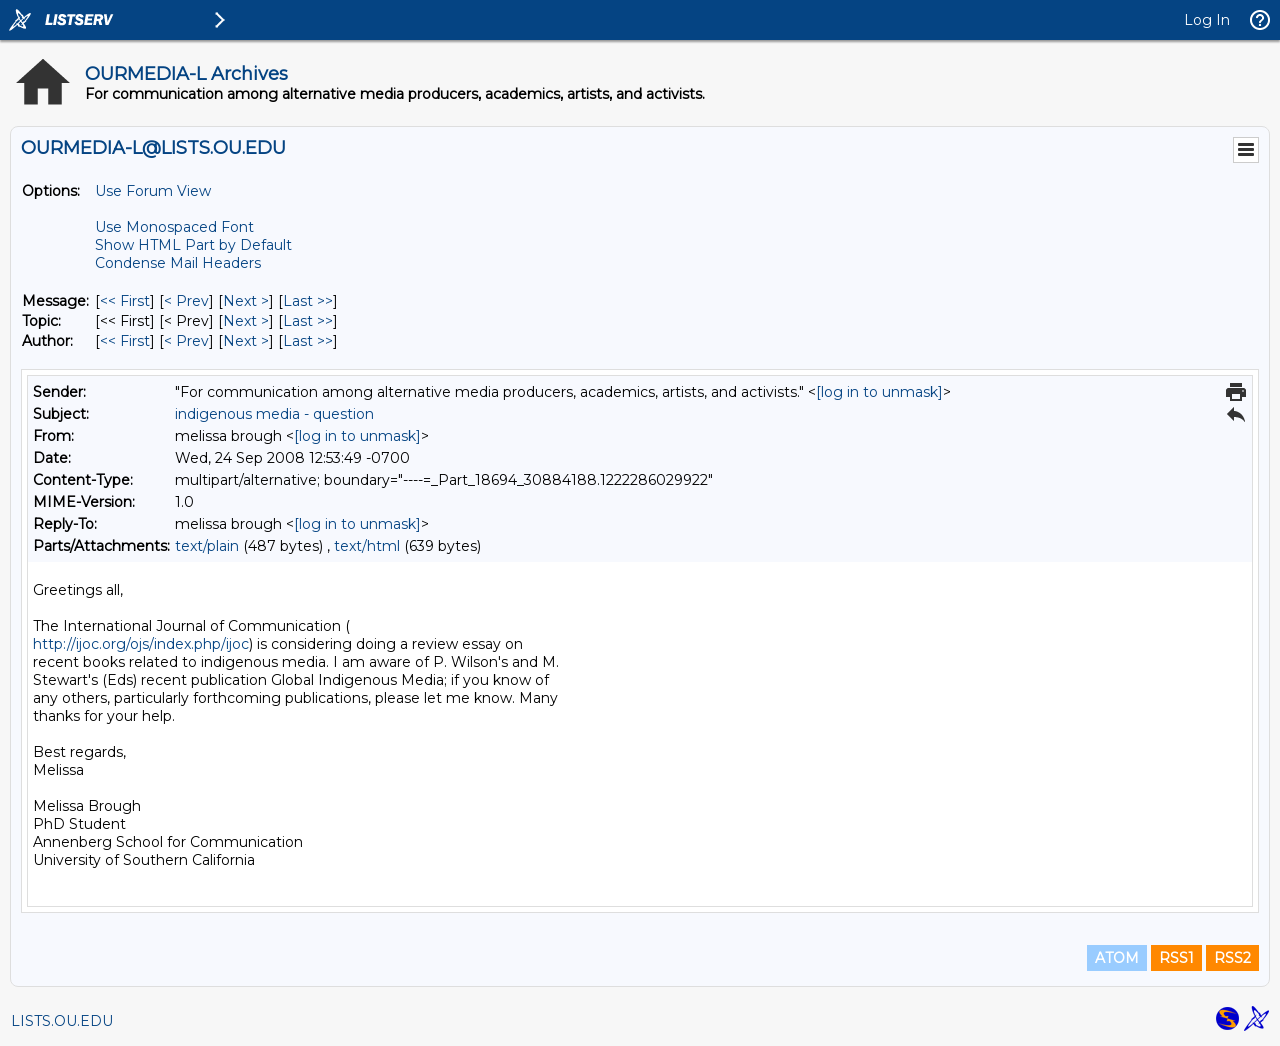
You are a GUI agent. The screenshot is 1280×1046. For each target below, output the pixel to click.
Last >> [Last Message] (308, 301)
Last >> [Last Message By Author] (308, 341)
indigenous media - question (274, 414)
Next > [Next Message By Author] (246, 341)
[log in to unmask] (879, 392)
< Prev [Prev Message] (186, 301)
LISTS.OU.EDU (62, 1021)
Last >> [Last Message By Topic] (308, 321)
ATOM (1117, 958)
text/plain (207, 546)
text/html (367, 546)
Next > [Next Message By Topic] (246, 321)
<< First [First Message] (125, 301)
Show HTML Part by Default (193, 245)
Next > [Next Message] (246, 301)
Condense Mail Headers (178, 263)
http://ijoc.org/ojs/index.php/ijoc (141, 644)
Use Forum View (153, 191)
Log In (1207, 20)
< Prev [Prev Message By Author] (186, 341)
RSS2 (1232, 958)
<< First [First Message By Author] (125, 341)
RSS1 (1176, 958)
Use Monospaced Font (174, 227)
